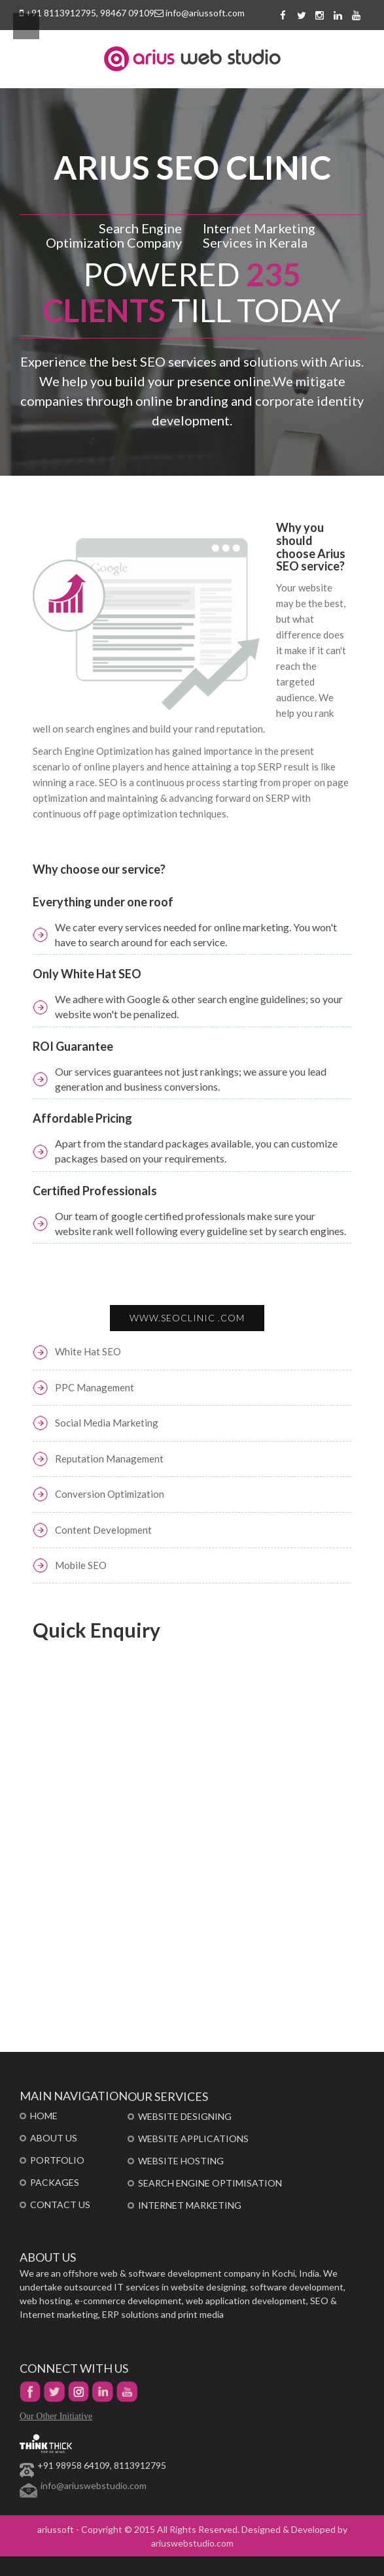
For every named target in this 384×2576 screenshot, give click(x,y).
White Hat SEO (88, 1351)
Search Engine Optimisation (210, 2182)
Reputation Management (109, 1458)
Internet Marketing (189, 2205)
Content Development (103, 1530)
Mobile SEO (81, 1565)
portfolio (57, 2160)
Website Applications (193, 2138)
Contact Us (60, 2204)
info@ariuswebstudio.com (94, 2485)
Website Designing (185, 2116)
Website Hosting (181, 2160)
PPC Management (94, 1387)
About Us (53, 2137)
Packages (54, 2182)
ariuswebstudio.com (192, 2543)
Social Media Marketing (106, 1422)
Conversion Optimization (109, 1494)
